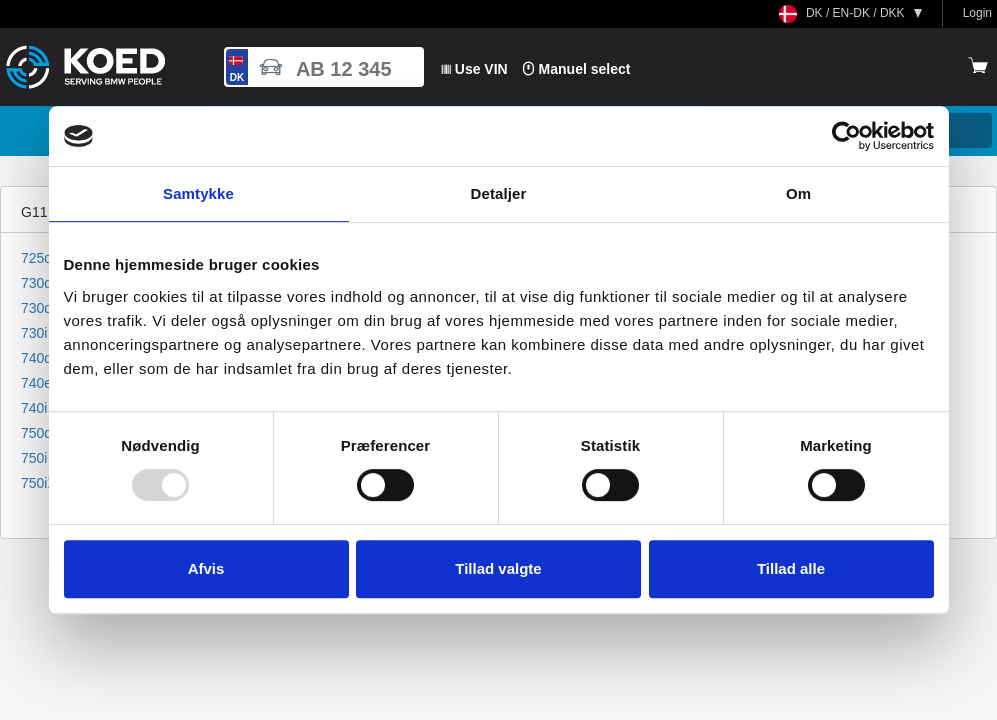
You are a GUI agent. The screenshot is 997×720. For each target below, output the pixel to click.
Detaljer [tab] (499, 193)
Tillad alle (791, 568)
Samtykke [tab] (198, 193)
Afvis (206, 568)
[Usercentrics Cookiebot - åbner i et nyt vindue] (846, 136)
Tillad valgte (498, 568)
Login (977, 13)
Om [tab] (798, 193)
